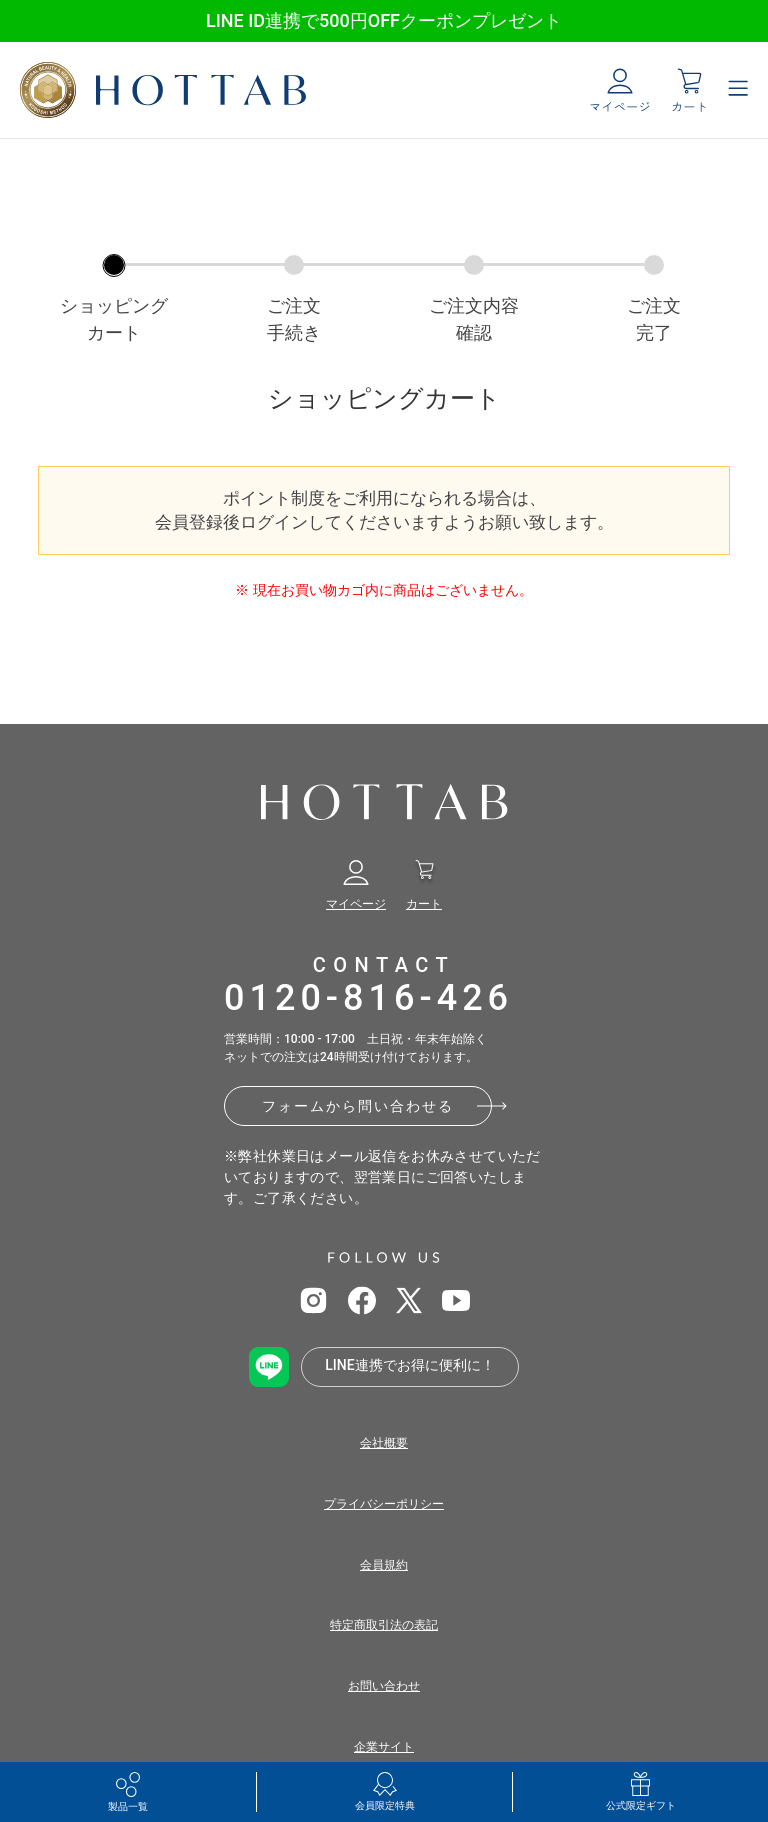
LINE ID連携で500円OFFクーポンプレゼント (384, 20)
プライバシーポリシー (384, 1504)
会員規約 (384, 1565)
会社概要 (384, 1443)
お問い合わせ (384, 1686)
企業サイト (384, 1747)
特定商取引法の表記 (384, 1625)
